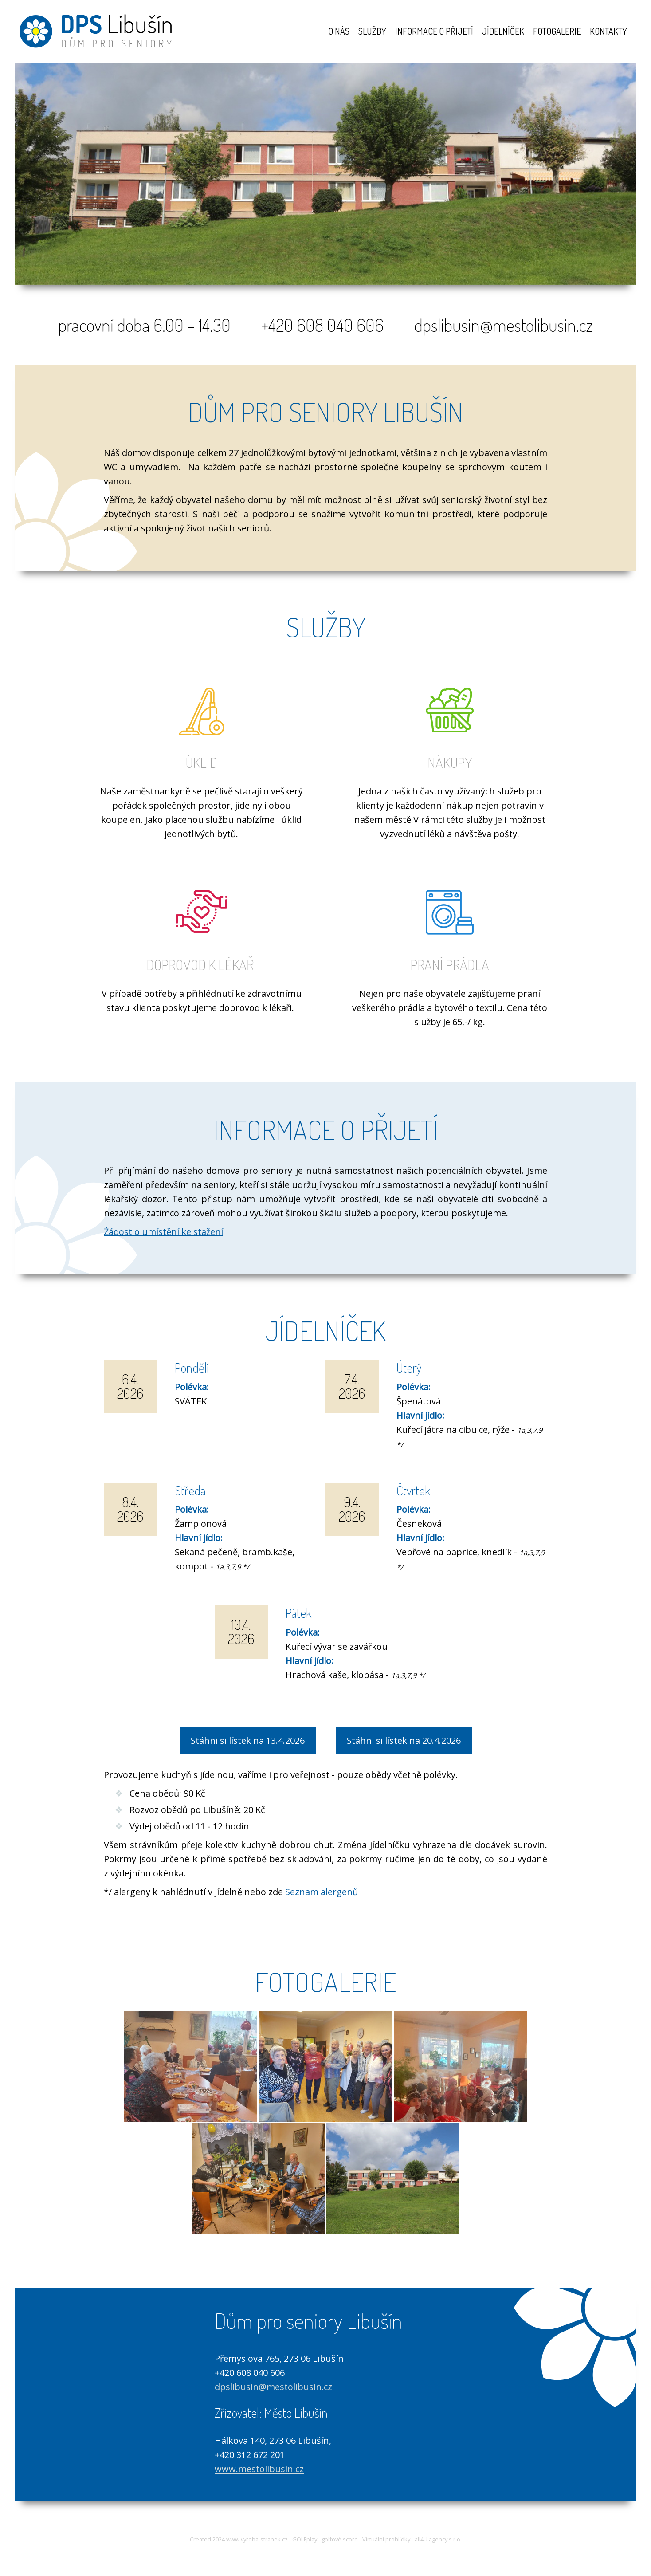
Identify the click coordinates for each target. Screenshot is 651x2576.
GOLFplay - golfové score (325, 2537)
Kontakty (608, 30)
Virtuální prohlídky (386, 2537)
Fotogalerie (557, 30)
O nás (338, 30)
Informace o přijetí (434, 30)
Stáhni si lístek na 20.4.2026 (404, 1739)
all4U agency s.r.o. (438, 2537)
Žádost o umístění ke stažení (163, 1230)
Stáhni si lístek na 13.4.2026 (248, 1739)
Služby (372, 30)
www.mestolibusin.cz (259, 2468)
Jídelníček (503, 30)
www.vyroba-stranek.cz (257, 2537)
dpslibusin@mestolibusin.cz (273, 2385)
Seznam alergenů (321, 1890)
